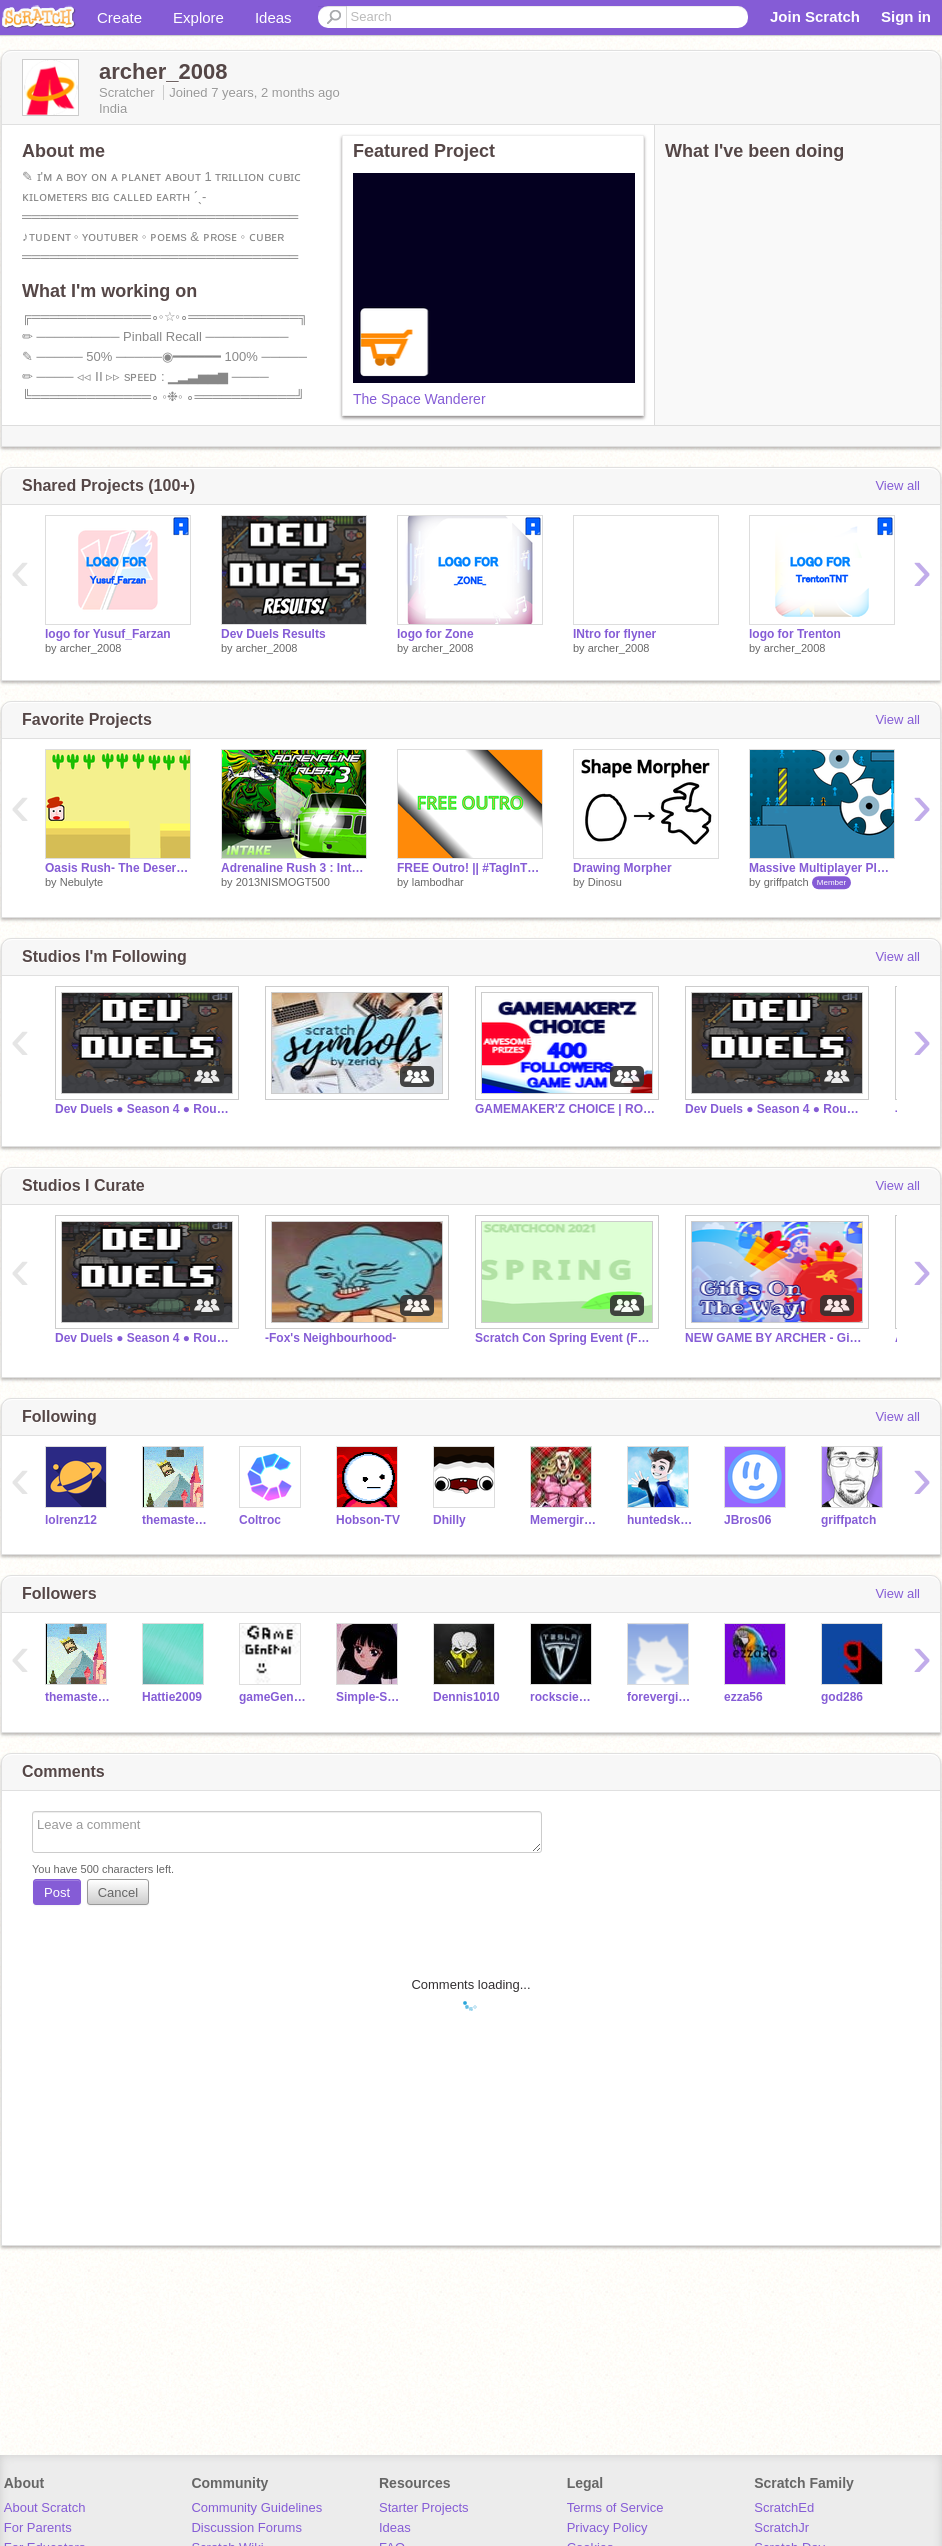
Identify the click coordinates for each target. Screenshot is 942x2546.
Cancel (118, 1892)
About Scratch (45, 2507)
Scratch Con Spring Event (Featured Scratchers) (565, 1338)
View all (897, 485)
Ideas (273, 17)
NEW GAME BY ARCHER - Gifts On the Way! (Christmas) (775, 1338)
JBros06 (747, 1520)
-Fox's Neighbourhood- (330, 1338)
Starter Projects (424, 2507)
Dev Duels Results (273, 634)
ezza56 (743, 1697)
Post (57, 1892)
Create (119, 17)
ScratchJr (781, 2527)
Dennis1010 (466, 1697)
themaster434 (175, 1520)
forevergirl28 (660, 1697)
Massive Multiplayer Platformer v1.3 (822, 868)
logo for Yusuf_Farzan (108, 634)
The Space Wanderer (419, 399)
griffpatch (786, 882)
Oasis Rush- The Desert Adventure (118, 868)
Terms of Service (615, 2507)
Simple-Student (369, 1697)
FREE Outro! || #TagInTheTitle (470, 868)
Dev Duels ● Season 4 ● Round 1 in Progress (775, 1109)
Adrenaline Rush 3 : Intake (294, 868)
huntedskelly (660, 1520)
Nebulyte (81, 882)
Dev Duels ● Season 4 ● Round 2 (145, 1109)
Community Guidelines (256, 2507)
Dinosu (605, 882)
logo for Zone (435, 634)
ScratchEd (784, 2507)
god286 (842, 1697)
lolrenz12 (71, 1520)
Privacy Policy (607, 2527)
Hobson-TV (368, 1520)
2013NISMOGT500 (283, 882)
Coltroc (260, 1520)
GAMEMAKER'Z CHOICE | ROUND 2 (565, 1109)
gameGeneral (272, 1697)
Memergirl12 (563, 1520)
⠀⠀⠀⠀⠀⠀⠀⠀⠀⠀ (310, 1109)
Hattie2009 (172, 1697)
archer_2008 (91, 648)
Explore (198, 17)
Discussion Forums (246, 2527)
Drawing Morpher (622, 868)
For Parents (38, 2527)
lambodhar (438, 882)
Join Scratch (815, 16)
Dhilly (449, 1520)
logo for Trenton (795, 634)
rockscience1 (563, 1697)
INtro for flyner (614, 634)
